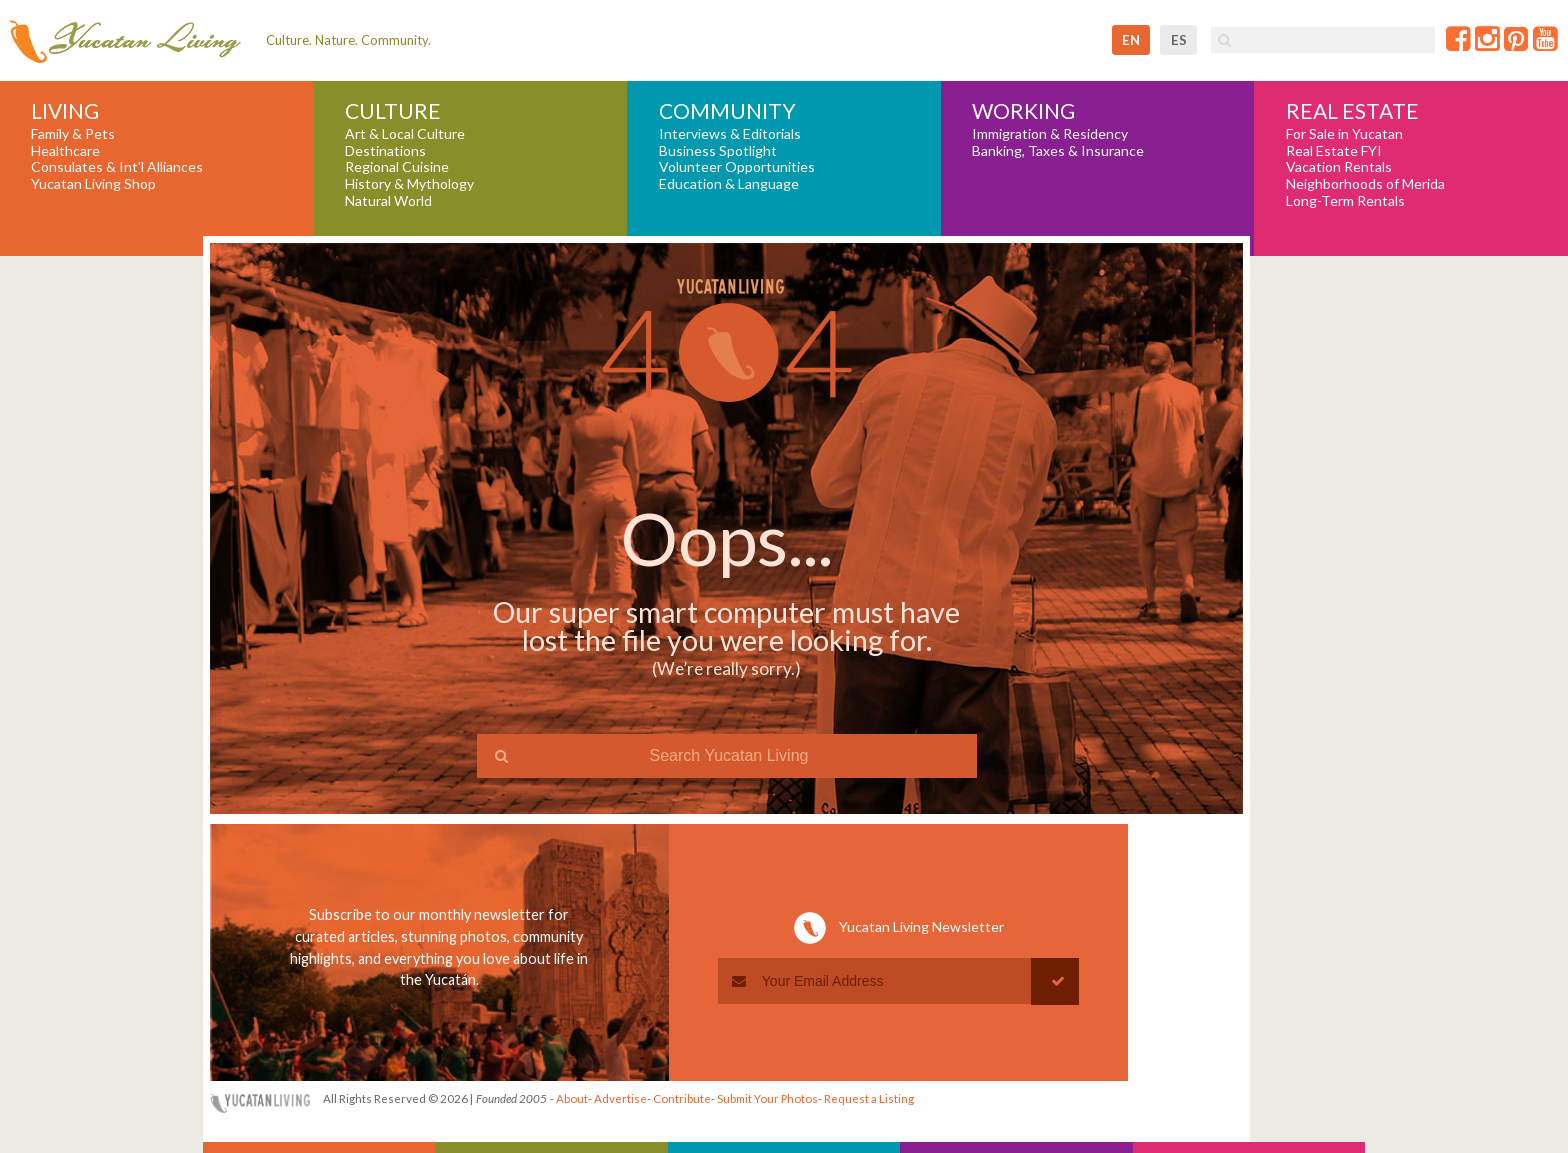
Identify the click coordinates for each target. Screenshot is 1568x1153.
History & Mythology (409, 184)
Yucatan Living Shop (93, 184)
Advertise (620, 1098)
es (1179, 40)
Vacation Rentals (1339, 167)
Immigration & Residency (1050, 134)
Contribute (682, 1098)
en (1131, 40)
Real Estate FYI (1334, 151)
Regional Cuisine (397, 167)
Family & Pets (73, 134)
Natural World (388, 201)
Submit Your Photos (767, 1098)
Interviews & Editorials (730, 134)
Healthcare (65, 151)
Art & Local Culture (405, 134)
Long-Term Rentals (1345, 201)
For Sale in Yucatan (1344, 134)
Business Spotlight (718, 151)
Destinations (385, 151)
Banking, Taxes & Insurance (1058, 151)
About (572, 1098)
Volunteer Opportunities (737, 167)
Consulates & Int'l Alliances (117, 167)
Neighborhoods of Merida (1365, 184)
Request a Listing (869, 1098)
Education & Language (729, 184)
